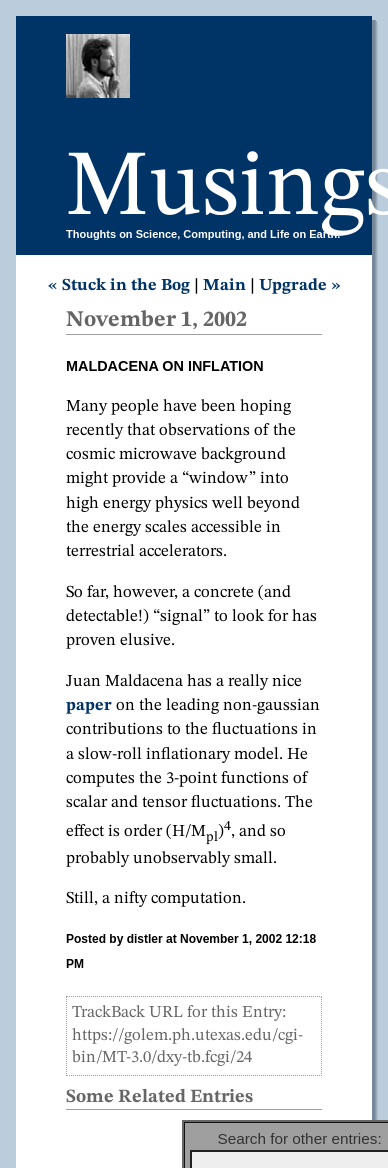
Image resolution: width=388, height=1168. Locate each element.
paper (89, 705)
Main (224, 285)
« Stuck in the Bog (119, 285)
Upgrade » (300, 285)
